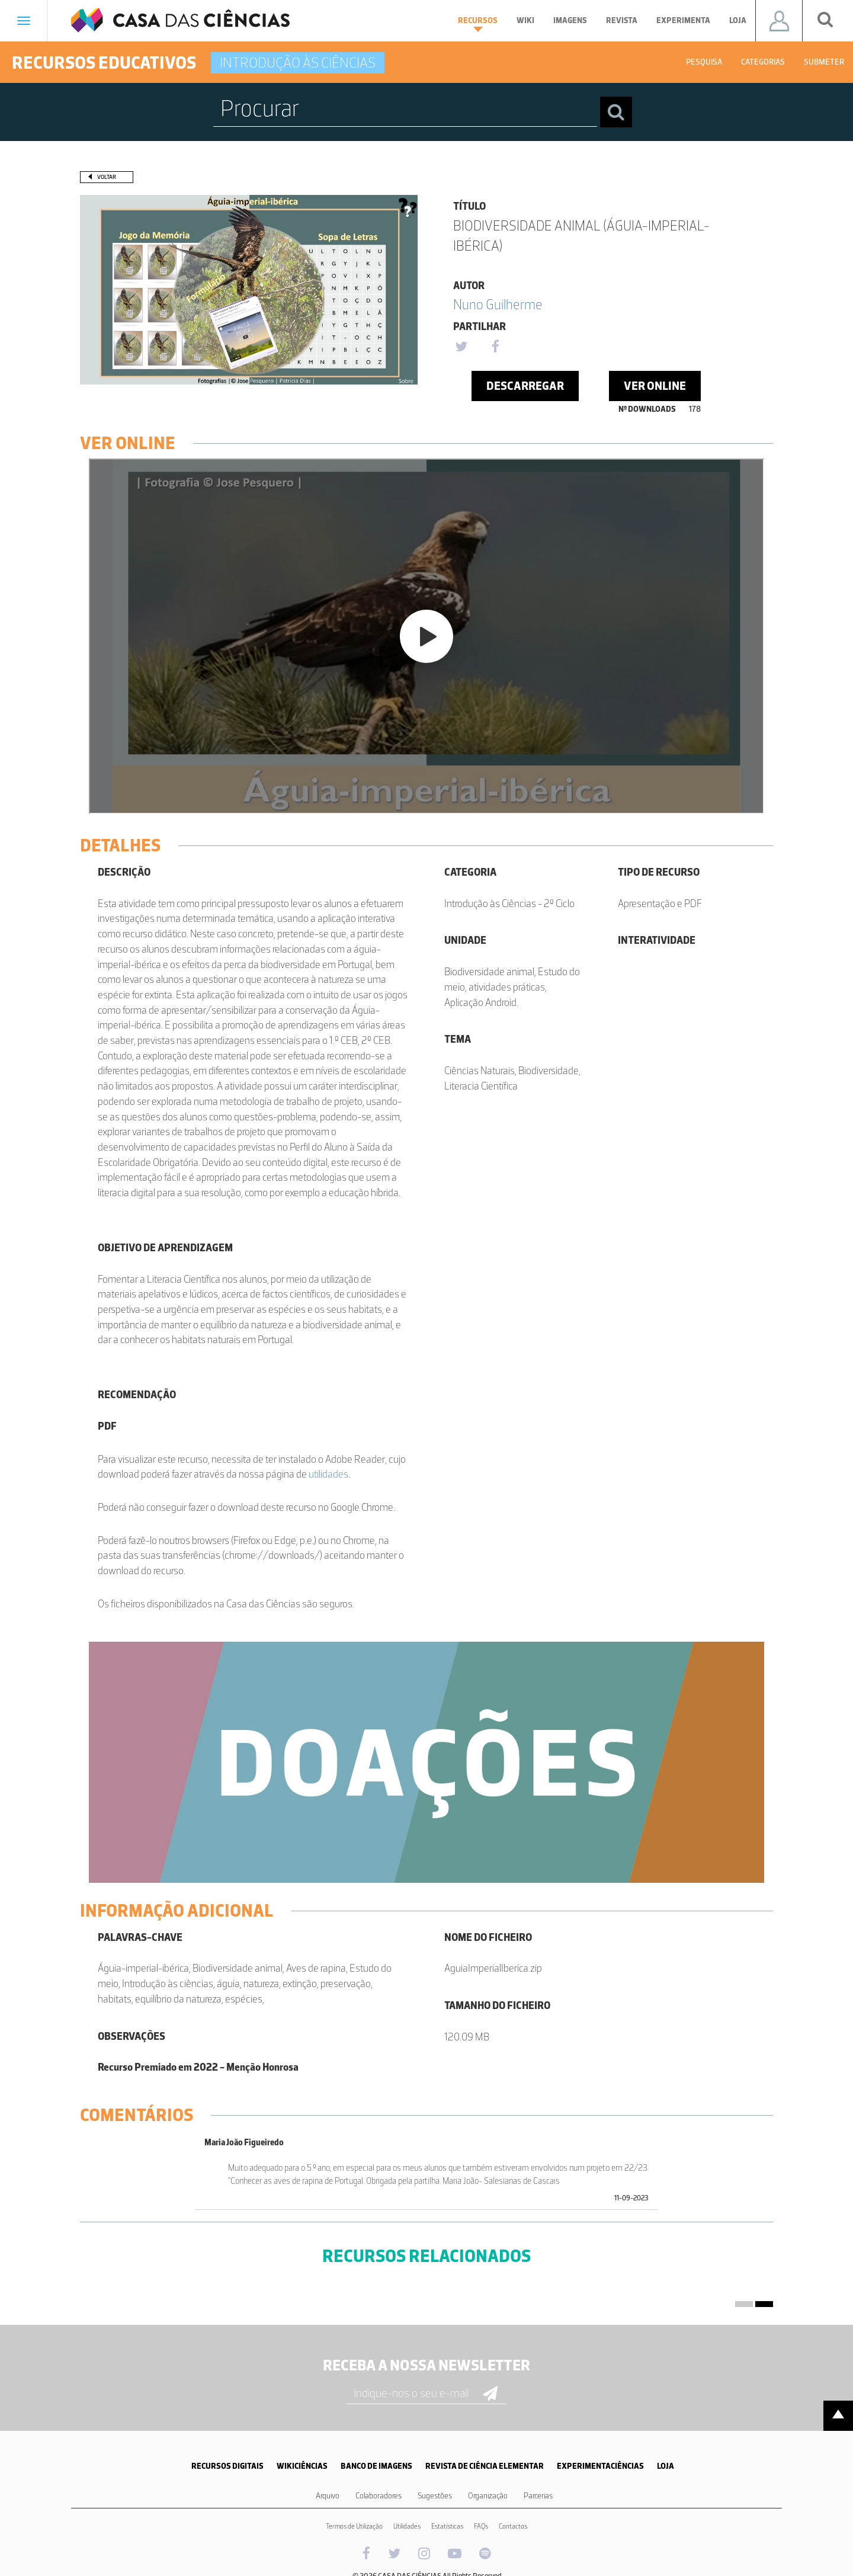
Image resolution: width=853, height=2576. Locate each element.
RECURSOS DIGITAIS (227, 2466)
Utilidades (407, 2526)
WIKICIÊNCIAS (302, 2466)
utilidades (328, 1474)
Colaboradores (378, 2496)
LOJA (665, 2466)
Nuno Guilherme (498, 304)
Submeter (824, 62)
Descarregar (525, 386)
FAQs (481, 2526)
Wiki (525, 20)
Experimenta (683, 20)
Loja (737, 20)
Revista (621, 20)
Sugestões (435, 2496)
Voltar (106, 177)
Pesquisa (704, 62)
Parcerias (538, 2496)
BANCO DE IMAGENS (376, 2466)
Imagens (570, 20)
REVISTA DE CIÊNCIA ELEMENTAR (484, 2466)
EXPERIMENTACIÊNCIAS (600, 2466)
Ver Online (655, 386)
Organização (488, 2496)
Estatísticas (447, 2526)
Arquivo (327, 2496)
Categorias (763, 62)
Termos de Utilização (354, 2526)
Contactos (513, 2526)
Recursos (478, 23)
